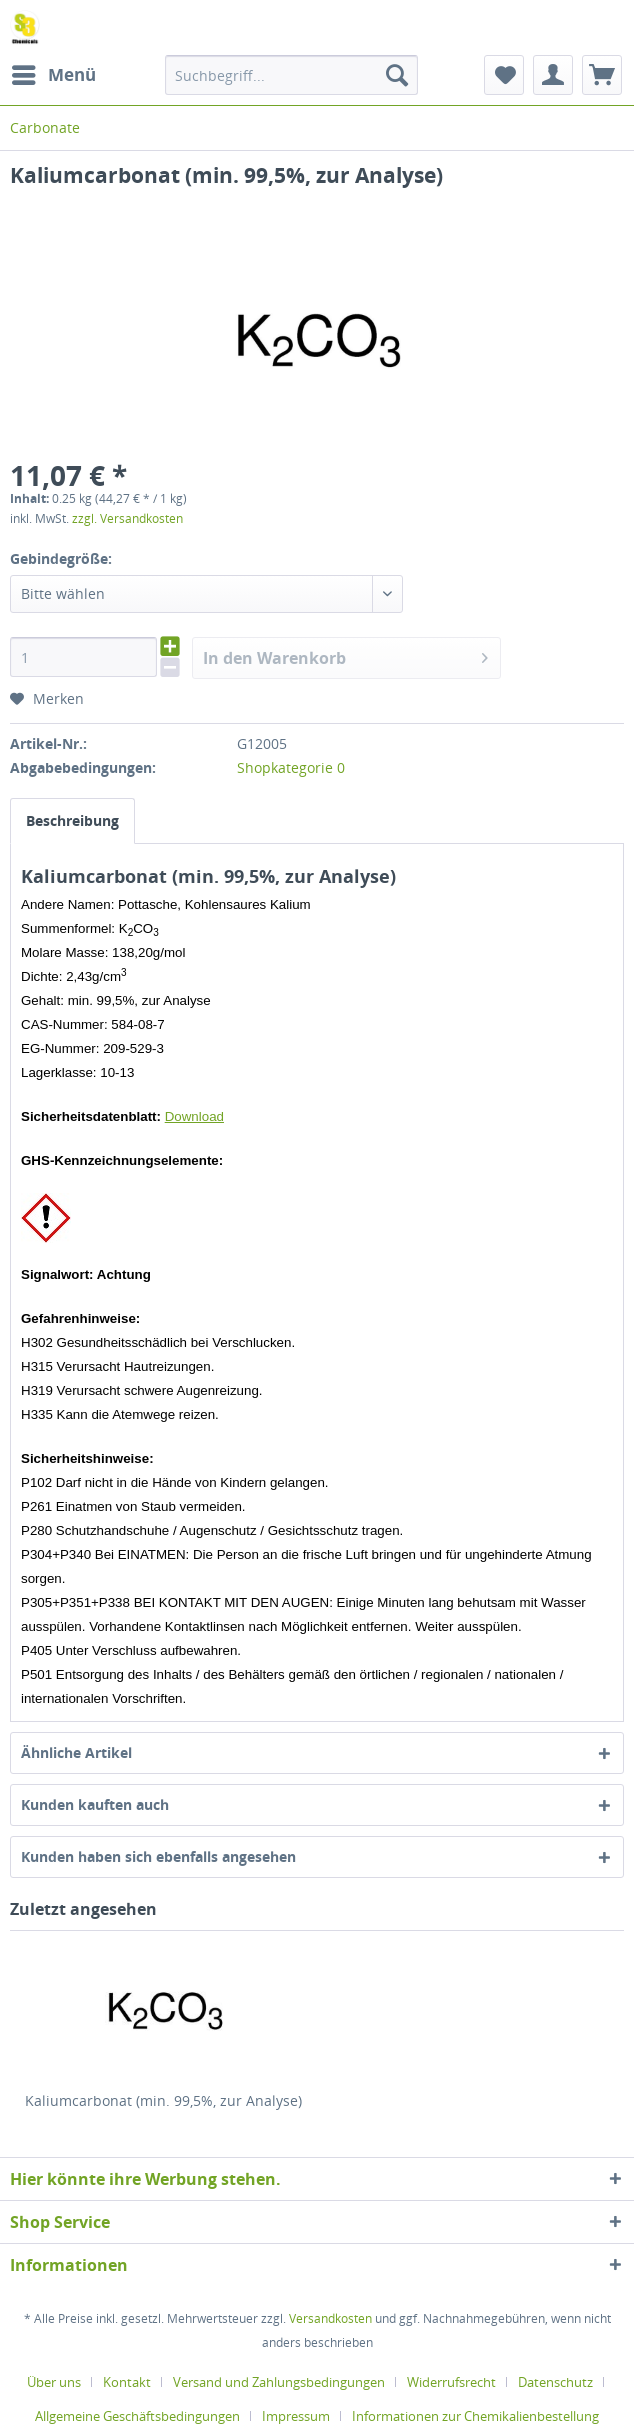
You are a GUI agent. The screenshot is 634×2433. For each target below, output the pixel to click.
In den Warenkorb (345, 655)
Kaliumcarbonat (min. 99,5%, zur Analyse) (163, 2100)
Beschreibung (72, 820)
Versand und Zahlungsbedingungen (279, 2382)
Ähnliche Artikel (76, 1752)
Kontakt (127, 2382)
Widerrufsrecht (451, 2382)
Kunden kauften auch (95, 1804)
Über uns (54, 2382)
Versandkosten (330, 2318)
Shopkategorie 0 (291, 767)
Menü (54, 72)
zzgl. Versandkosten (127, 518)
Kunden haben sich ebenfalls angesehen (158, 1856)
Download (194, 1116)
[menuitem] (53, 75)
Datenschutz (555, 2382)
